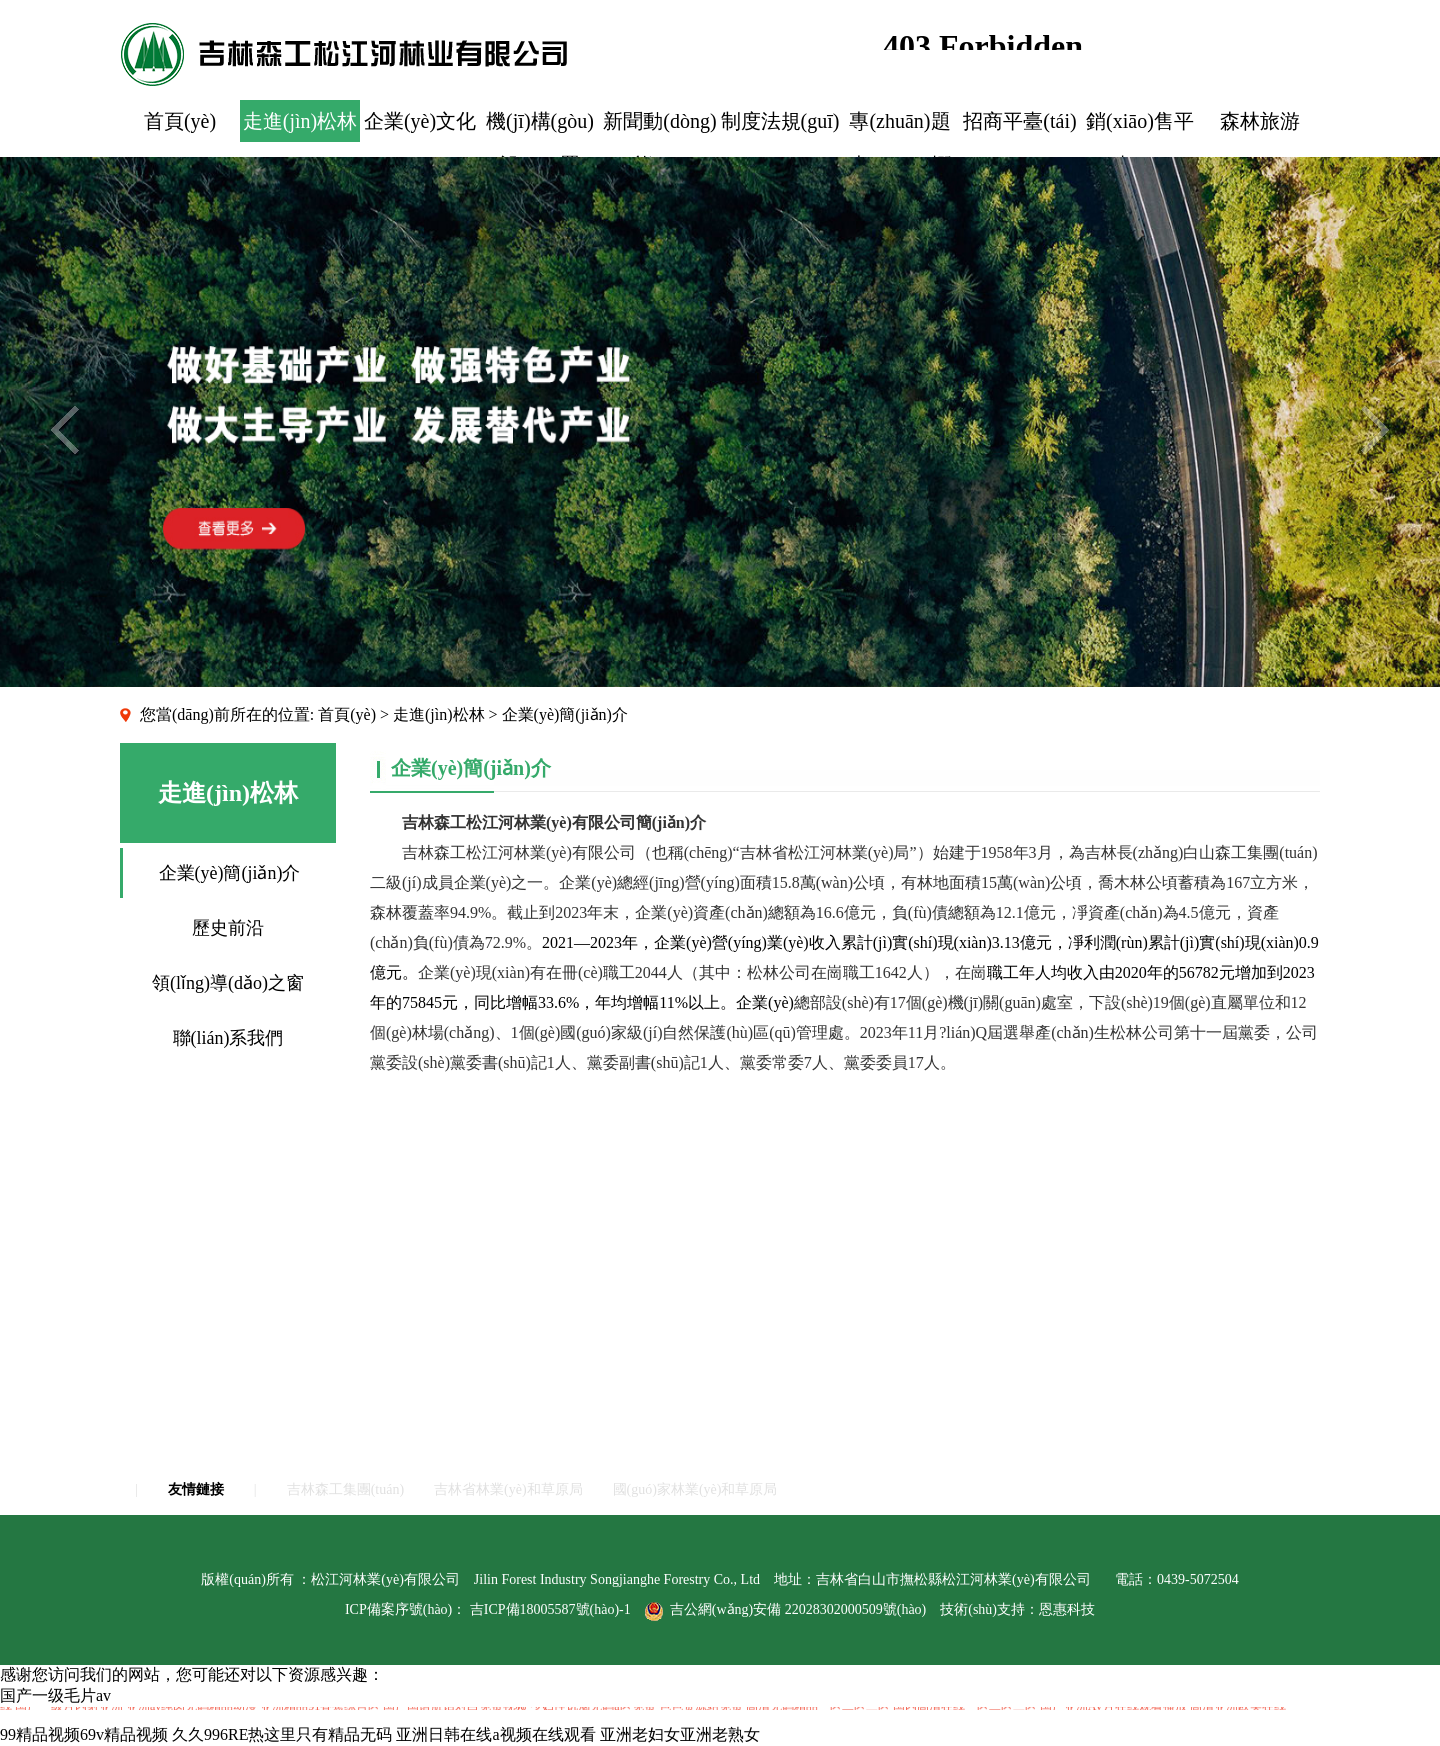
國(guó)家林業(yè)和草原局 (695, 1489)
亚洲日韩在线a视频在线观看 (495, 1734)
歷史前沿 (228, 928)
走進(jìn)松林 (300, 121)
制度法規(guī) (780, 121)
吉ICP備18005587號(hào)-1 (550, 1609)
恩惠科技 (1067, 1609)
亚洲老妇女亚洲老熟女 (680, 1734)
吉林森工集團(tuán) (345, 1489)
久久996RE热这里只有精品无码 (282, 1734)
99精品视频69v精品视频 (84, 1734)
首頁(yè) (180, 121)
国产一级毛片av (55, 1695)
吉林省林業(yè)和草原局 (508, 1489)
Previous (64, 430)
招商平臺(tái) (1019, 121)
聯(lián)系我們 (228, 1038)
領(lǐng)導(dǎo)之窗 (228, 983)
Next (1375, 430)
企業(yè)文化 (420, 121)
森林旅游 (1260, 121)
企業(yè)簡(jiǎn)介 (230, 873)
